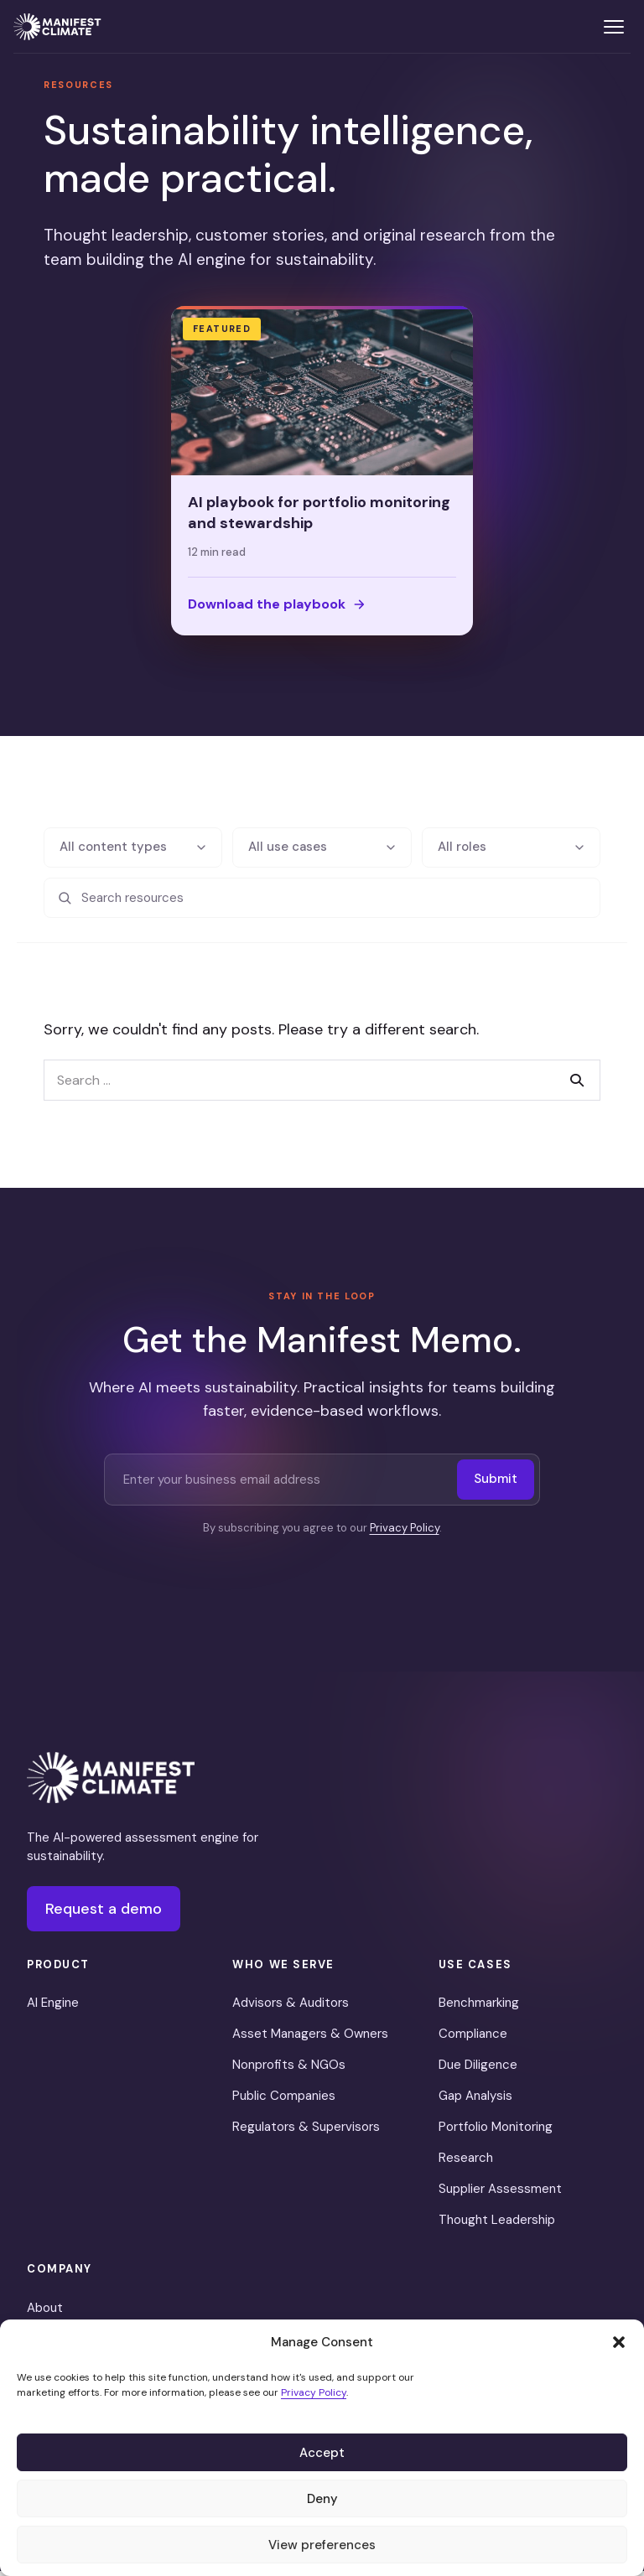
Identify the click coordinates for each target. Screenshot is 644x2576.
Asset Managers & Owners (310, 2038)
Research (466, 2162)
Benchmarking (479, 2007)
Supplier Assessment (500, 2193)
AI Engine (53, 2007)
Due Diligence (478, 2069)
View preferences (322, 2545)
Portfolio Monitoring (496, 2131)
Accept (322, 2452)
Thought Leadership (497, 2224)
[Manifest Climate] (111, 1781)
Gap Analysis (475, 2100)
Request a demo (103, 1913)
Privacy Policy (313, 2392)
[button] (618, 2342)
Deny (322, 2498)
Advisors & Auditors (290, 2007)
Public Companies (283, 2100)
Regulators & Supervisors (306, 2131)
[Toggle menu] (614, 26)
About (45, 2312)
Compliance (473, 2038)
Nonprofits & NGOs (288, 2069)
